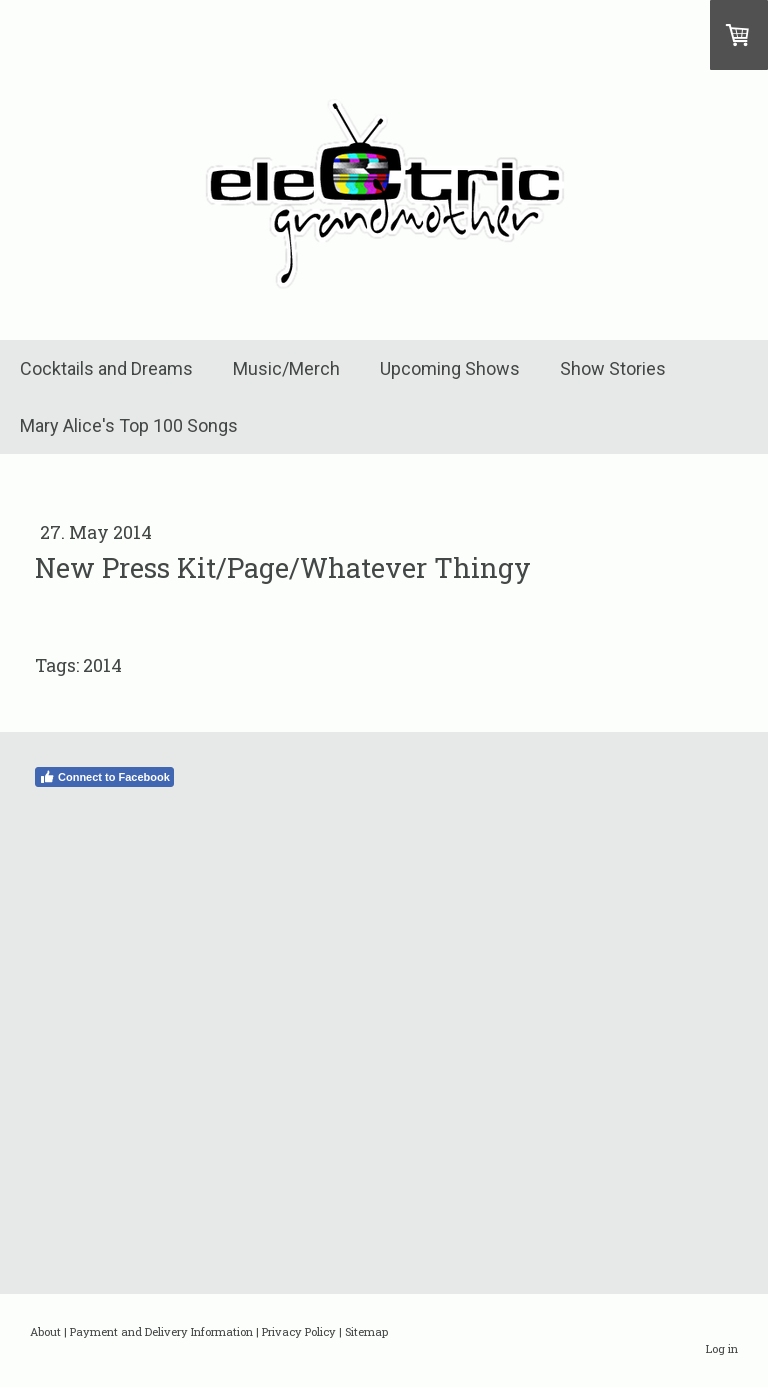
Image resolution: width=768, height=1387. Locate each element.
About (45, 1331)
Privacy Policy (299, 1331)
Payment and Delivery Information (161, 1331)
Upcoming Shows (450, 368)
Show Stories (613, 368)
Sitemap (366, 1331)
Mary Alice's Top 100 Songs (129, 425)
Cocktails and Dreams (106, 368)
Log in (722, 1348)
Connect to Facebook (104, 777)
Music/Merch (286, 368)
